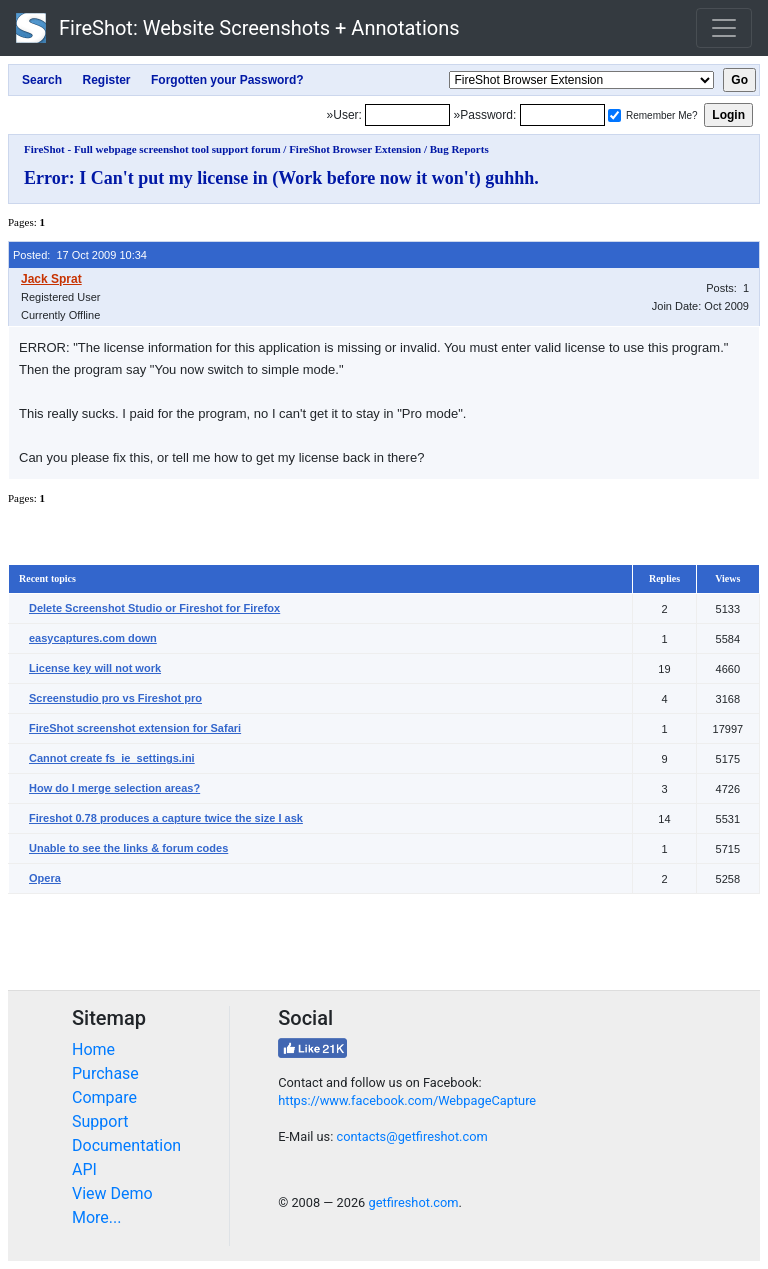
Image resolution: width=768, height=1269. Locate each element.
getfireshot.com (413, 1202)
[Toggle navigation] (724, 28)
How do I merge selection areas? (114, 788)
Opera (45, 878)
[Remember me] (614, 115)
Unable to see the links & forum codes (128, 848)
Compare (104, 1097)
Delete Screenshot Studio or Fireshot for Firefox (154, 608)
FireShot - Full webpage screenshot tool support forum (152, 149)
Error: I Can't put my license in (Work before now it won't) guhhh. (281, 178)
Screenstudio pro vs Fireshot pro (115, 698)
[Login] (407, 115)
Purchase (105, 1073)
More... (97, 1217)
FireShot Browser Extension (355, 149)
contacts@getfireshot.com (411, 1136)
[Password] (562, 115)
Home (93, 1049)
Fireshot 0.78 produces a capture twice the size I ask (166, 818)
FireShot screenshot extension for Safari (135, 728)
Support (100, 1121)
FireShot (238, 28)
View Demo (112, 1193)
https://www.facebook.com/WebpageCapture (407, 1100)
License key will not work (95, 668)
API (84, 1169)
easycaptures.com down (93, 638)
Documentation (126, 1145)
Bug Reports (459, 149)
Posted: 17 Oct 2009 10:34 (80, 255)
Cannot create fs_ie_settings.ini (112, 758)
